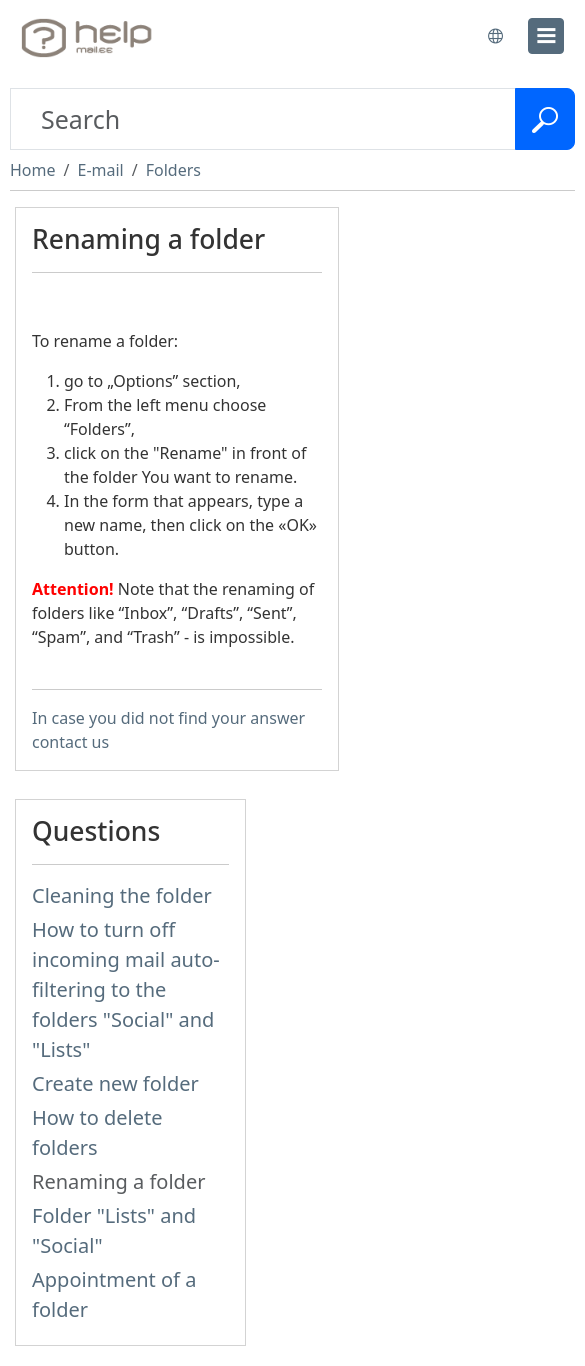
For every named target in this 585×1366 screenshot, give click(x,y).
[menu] (546, 36)
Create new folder (115, 1083)
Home (33, 170)
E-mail (100, 170)
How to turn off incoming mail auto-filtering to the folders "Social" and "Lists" (126, 989)
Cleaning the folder (122, 895)
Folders (173, 170)
